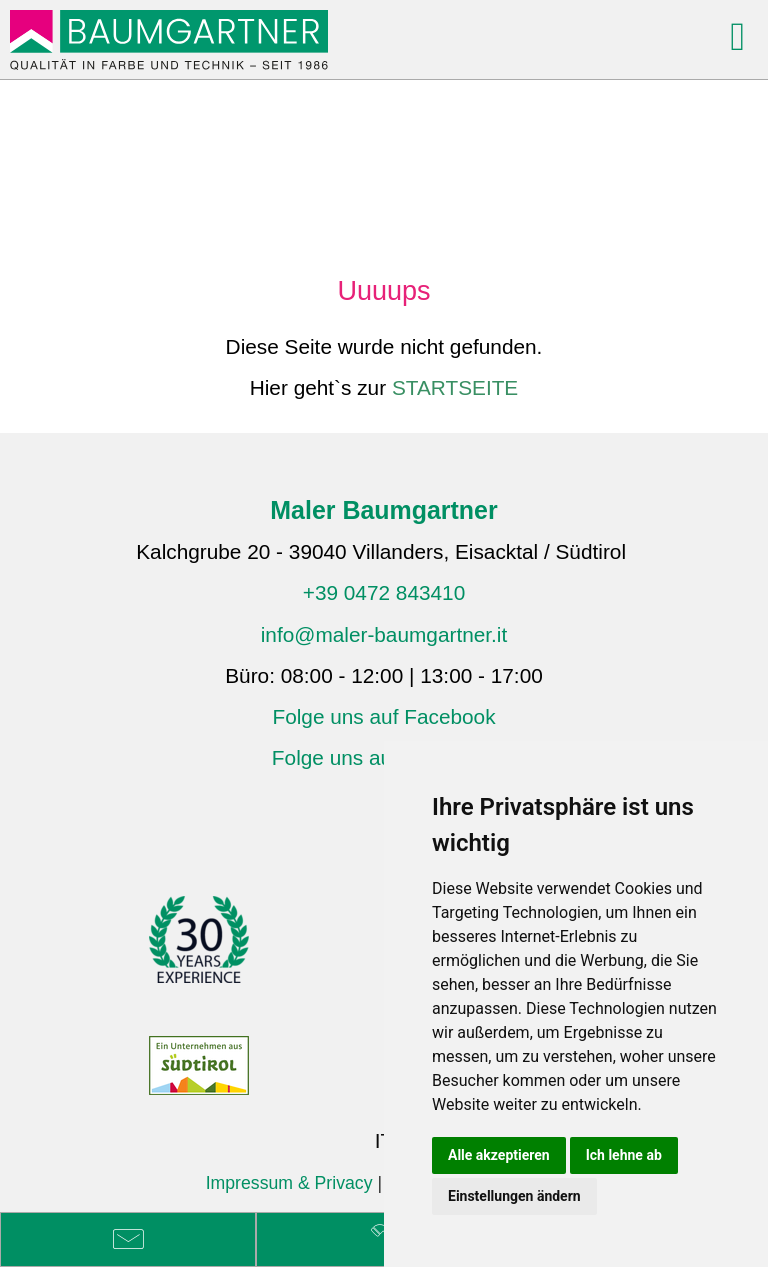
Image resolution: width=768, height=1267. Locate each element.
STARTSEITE (455, 387)
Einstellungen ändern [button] (514, 1196)
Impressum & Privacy (289, 1183)
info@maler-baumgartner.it (384, 634)
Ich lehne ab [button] (624, 1155)
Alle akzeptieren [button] (499, 1155)
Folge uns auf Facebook (383, 716)
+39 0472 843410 (384, 592)
